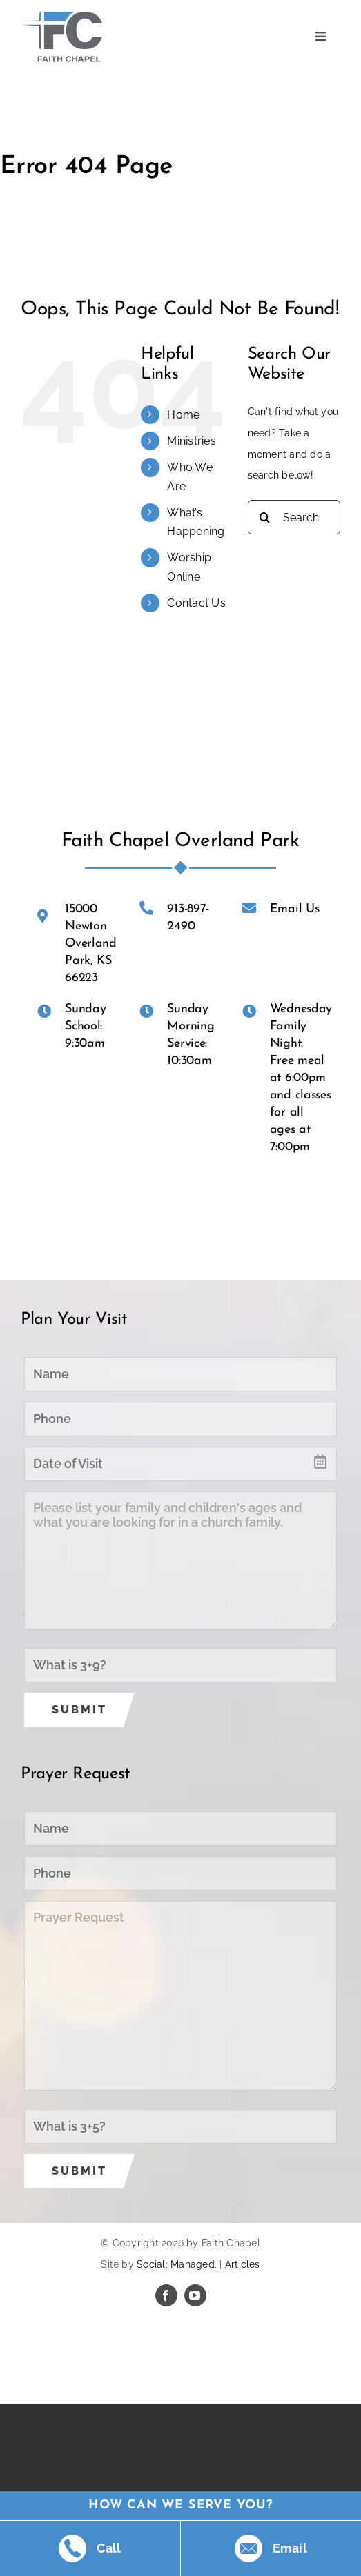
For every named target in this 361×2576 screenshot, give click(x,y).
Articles (242, 2264)
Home (183, 414)
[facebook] (166, 2295)
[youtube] (195, 2295)
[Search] (265, 517)
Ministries (191, 440)
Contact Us (196, 603)
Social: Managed (176, 2264)
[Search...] (294, 517)
